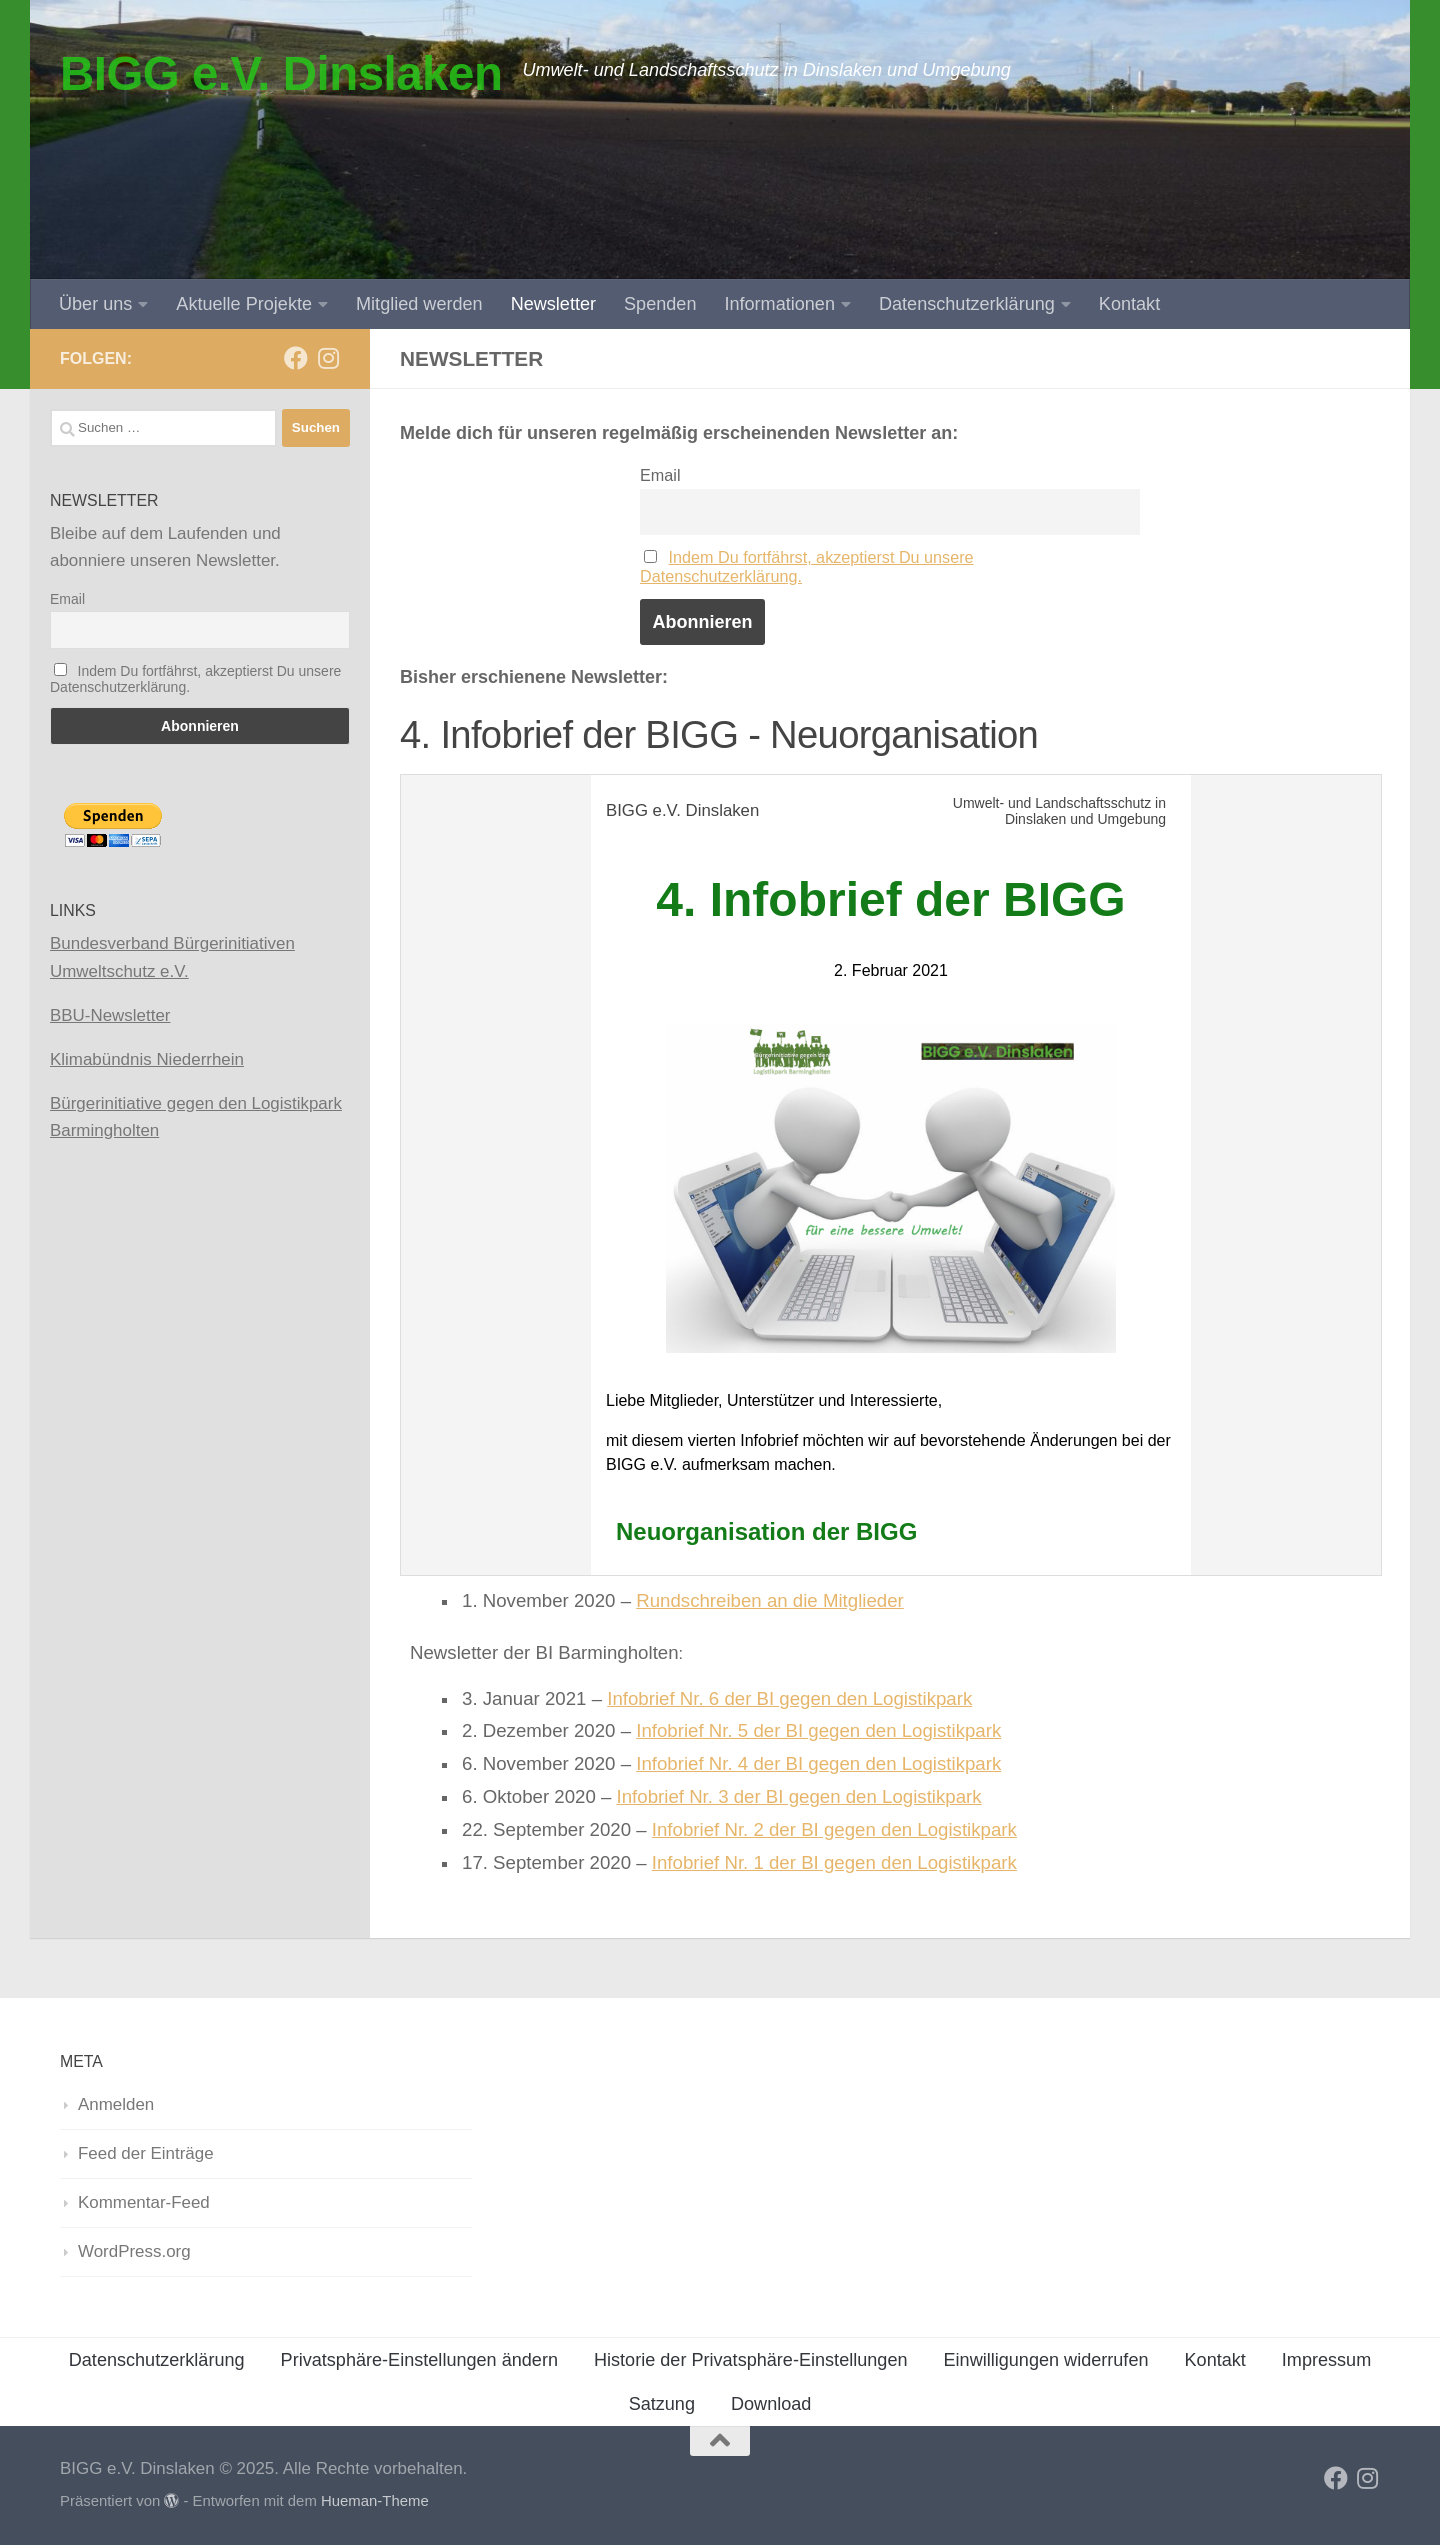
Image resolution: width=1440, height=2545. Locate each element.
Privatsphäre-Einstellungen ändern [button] (419, 2360)
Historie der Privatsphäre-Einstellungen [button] (751, 2360)
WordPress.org (134, 2251)
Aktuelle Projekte (244, 304)
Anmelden (116, 2104)
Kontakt (1129, 304)
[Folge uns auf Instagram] (328, 358)
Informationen (779, 304)
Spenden (660, 304)
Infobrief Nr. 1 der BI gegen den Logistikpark (834, 1862)
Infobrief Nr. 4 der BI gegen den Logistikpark (818, 1763)
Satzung (662, 2404)
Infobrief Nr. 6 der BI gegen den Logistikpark (789, 1698)
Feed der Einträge (146, 2153)
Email (660, 475)
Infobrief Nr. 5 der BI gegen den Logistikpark (818, 1730)
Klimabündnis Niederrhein (147, 1059)
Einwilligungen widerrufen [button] (1046, 2360)
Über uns (95, 304)
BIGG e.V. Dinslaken (281, 73)
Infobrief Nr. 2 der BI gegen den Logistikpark (834, 1829)
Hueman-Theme (375, 2501)
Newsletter (553, 304)
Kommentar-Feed (144, 2202)
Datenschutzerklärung (967, 304)
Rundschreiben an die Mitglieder (770, 1600)
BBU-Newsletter (110, 1015)
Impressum (1326, 2360)
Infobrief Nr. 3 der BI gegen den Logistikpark (799, 1796)
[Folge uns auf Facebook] (296, 358)
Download (771, 2404)
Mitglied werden (419, 304)
